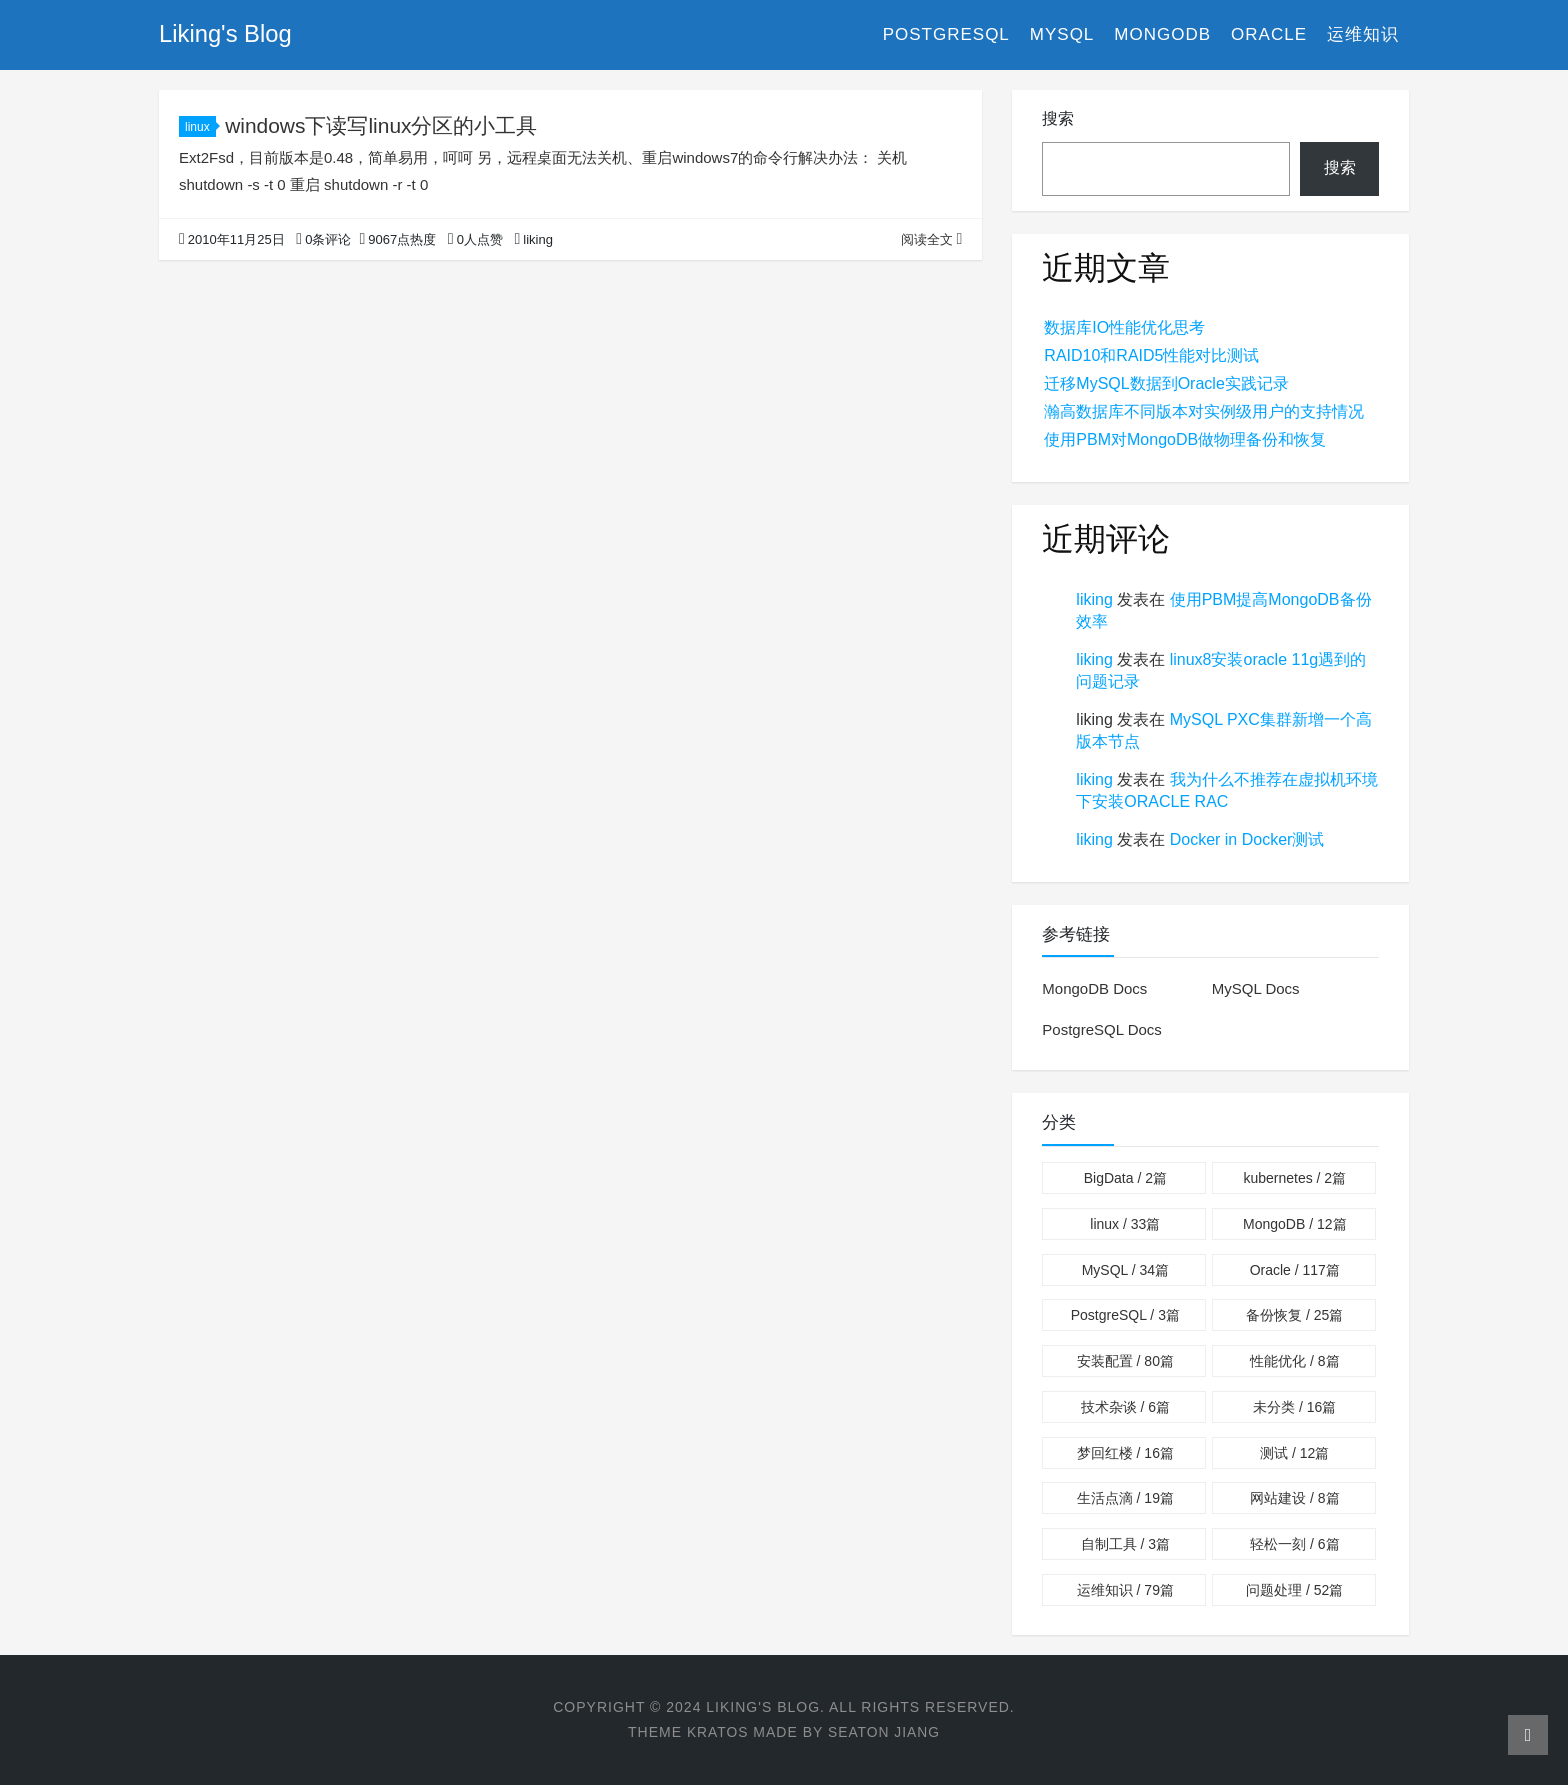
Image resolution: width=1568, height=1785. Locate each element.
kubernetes (1294, 1178)
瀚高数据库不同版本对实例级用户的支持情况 (1204, 411)
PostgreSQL (946, 34)
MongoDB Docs (1094, 988)
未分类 (1294, 1407)
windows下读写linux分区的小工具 (381, 125)
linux (200, 127)
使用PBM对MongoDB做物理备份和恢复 (1185, 439)
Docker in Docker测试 (1247, 839)
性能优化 (1294, 1361)
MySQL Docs (1256, 988)
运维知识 (1363, 34)
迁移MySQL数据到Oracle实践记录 (1166, 383)
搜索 (1058, 118)
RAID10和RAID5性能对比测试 (1151, 355)
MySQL (1062, 34)
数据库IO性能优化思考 (1124, 327)
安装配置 (1125, 1361)
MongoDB (1162, 34)
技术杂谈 (1125, 1407)
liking (1094, 599)
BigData (1125, 1178)
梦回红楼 (1125, 1453)
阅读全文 (931, 239)
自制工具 (1125, 1544)
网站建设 (1294, 1498)
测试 (1294, 1453)
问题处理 (1294, 1590)
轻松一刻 (1294, 1544)
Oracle (1269, 34)
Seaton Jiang (884, 1732)
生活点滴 (1125, 1498)
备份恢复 (1294, 1315)
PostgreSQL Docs (1102, 1029)
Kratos (717, 1732)
